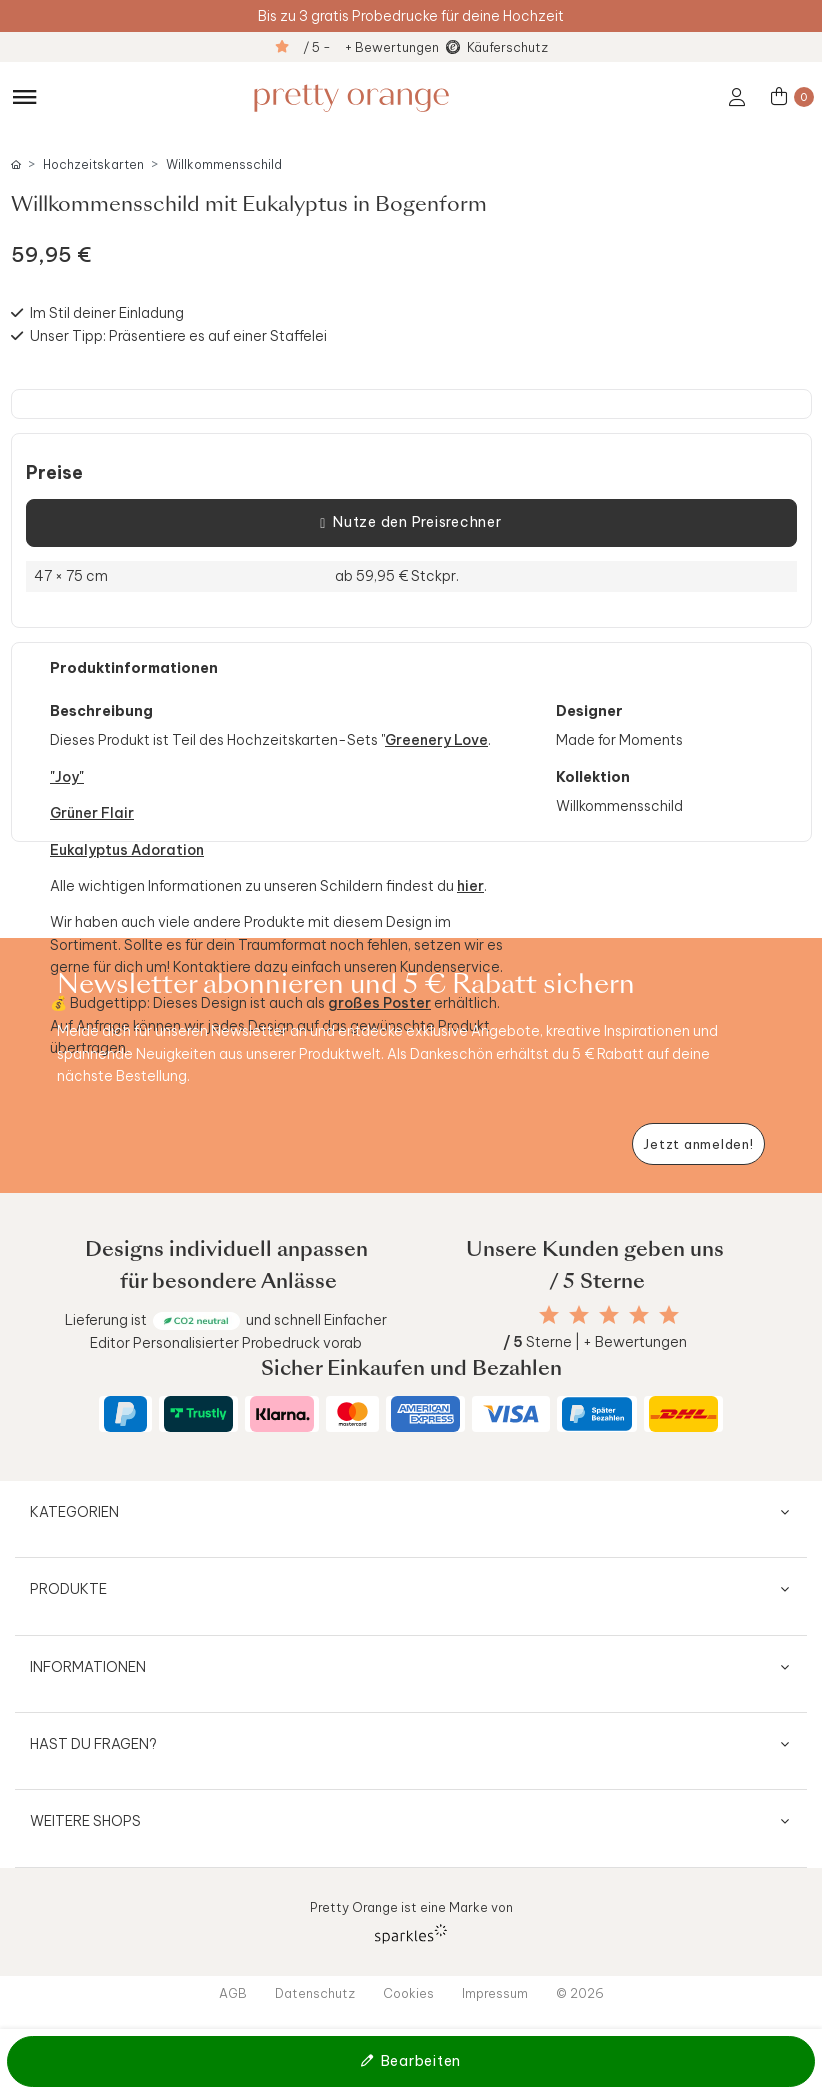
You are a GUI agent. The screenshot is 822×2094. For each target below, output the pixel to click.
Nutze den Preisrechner (410, 523)
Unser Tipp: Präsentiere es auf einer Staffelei (178, 336)
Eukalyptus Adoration (127, 850)
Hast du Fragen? (93, 1744)
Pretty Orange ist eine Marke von (411, 1921)
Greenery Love (436, 740)
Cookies (408, 1993)
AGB (233, 1993)
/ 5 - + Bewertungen (371, 47)
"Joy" (67, 777)
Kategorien (74, 1512)
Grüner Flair (92, 813)
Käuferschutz (507, 47)
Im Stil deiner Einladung (107, 313)
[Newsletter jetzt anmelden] (698, 1144)
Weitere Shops (85, 1821)
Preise (54, 473)
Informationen (88, 1667)
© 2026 (580, 1993)
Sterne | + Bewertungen (595, 1342)
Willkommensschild (224, 164)
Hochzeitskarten (93, 164)
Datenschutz (315, 1993)
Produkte (68, 1589)
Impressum (495, 1993)
